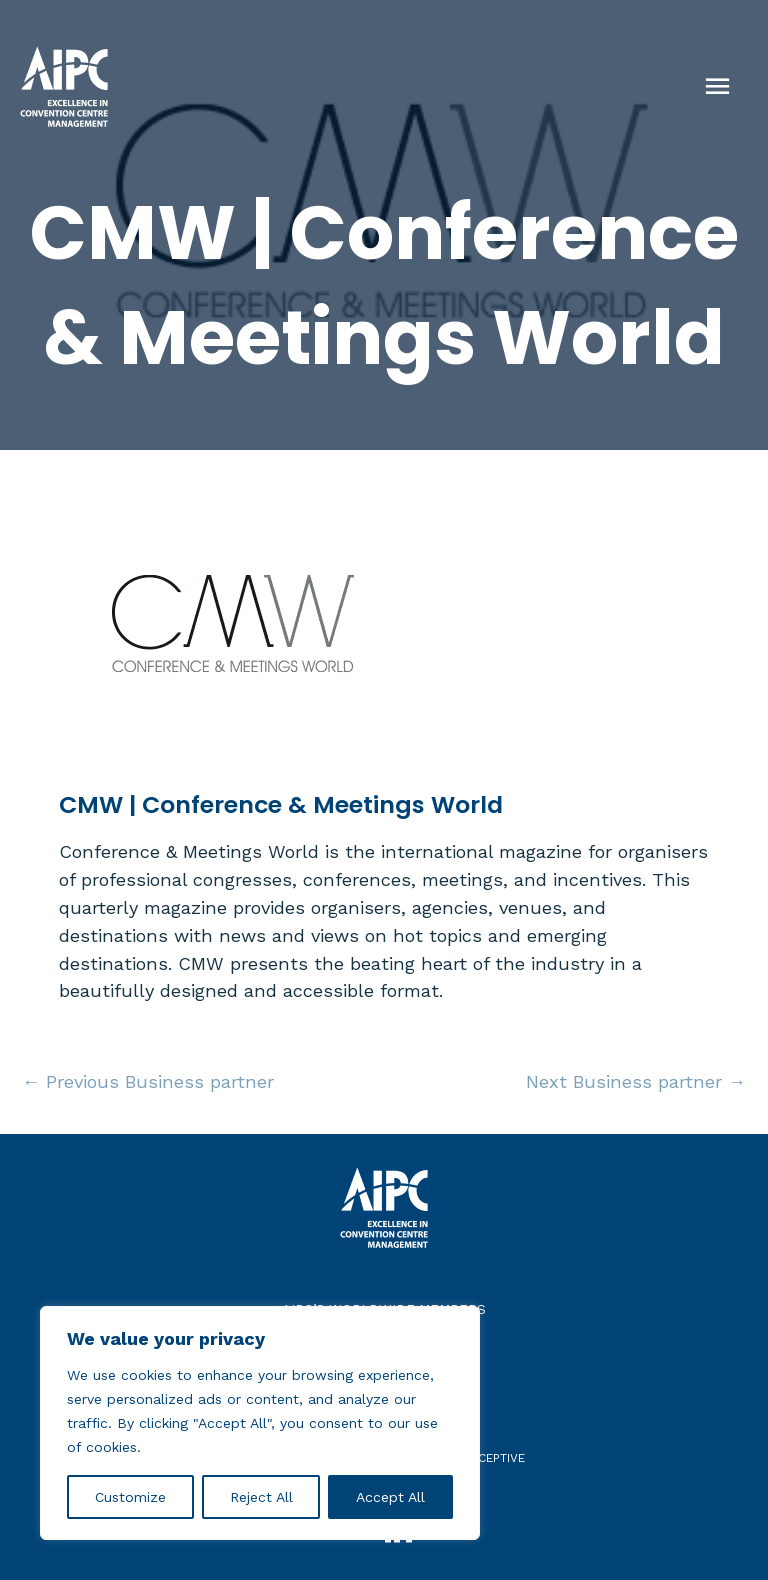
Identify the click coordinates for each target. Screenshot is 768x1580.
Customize (130, 1497)
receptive (494, 1458)
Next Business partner (636, 1081)
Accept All (390, 1497)
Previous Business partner (148, 1081)
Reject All (261, 1497)
